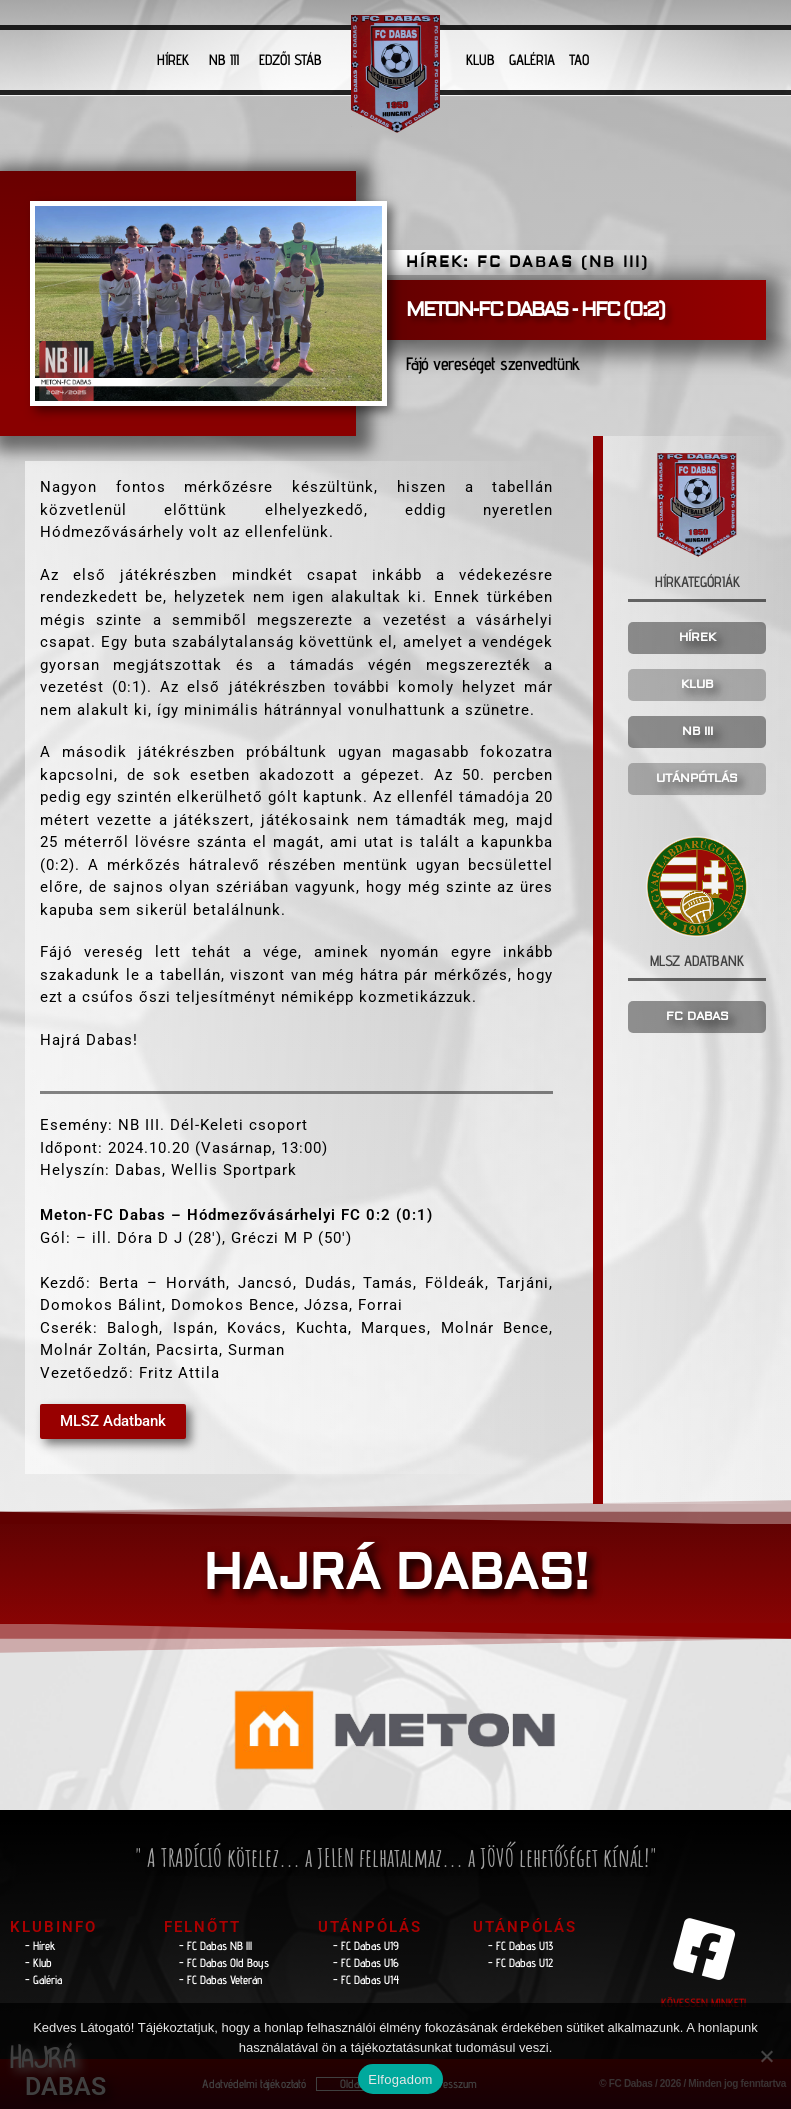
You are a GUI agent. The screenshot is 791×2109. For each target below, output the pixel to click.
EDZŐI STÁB (290, 59)
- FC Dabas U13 (520, 1945)
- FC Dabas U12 (520, 1962)
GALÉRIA (532, 59)
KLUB (480, 59)
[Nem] (766, 2056)
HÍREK (173, 59)
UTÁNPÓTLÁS (697, 778)
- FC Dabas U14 (366, 1979)
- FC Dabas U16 (366, 1962)
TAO (579, 59)
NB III (224, 59)
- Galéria (43, 1979)
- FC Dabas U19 (366, 1945)
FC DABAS (697, 1016)
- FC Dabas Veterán (220, 1979)
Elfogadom (400, 2079)
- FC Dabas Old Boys (224, 1962)
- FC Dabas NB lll (215, 1945)
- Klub (38, 1962)
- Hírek (40, 1945)
